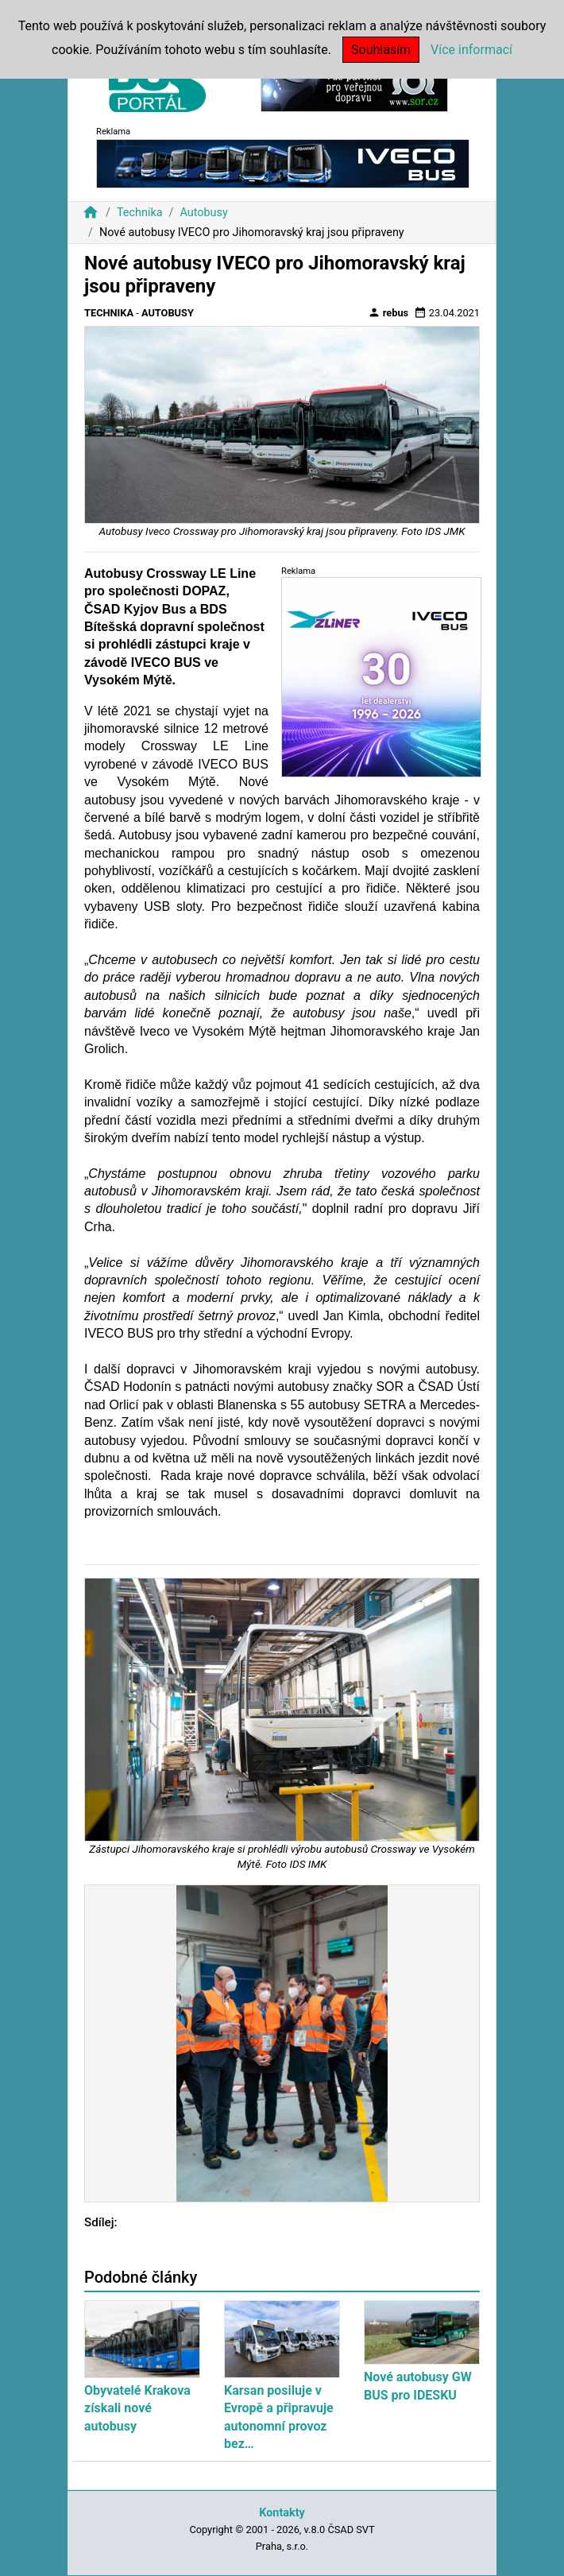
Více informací (471, 49)
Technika (140, 212)
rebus (388, 312)
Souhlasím (381, 49)
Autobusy (203, 212)
